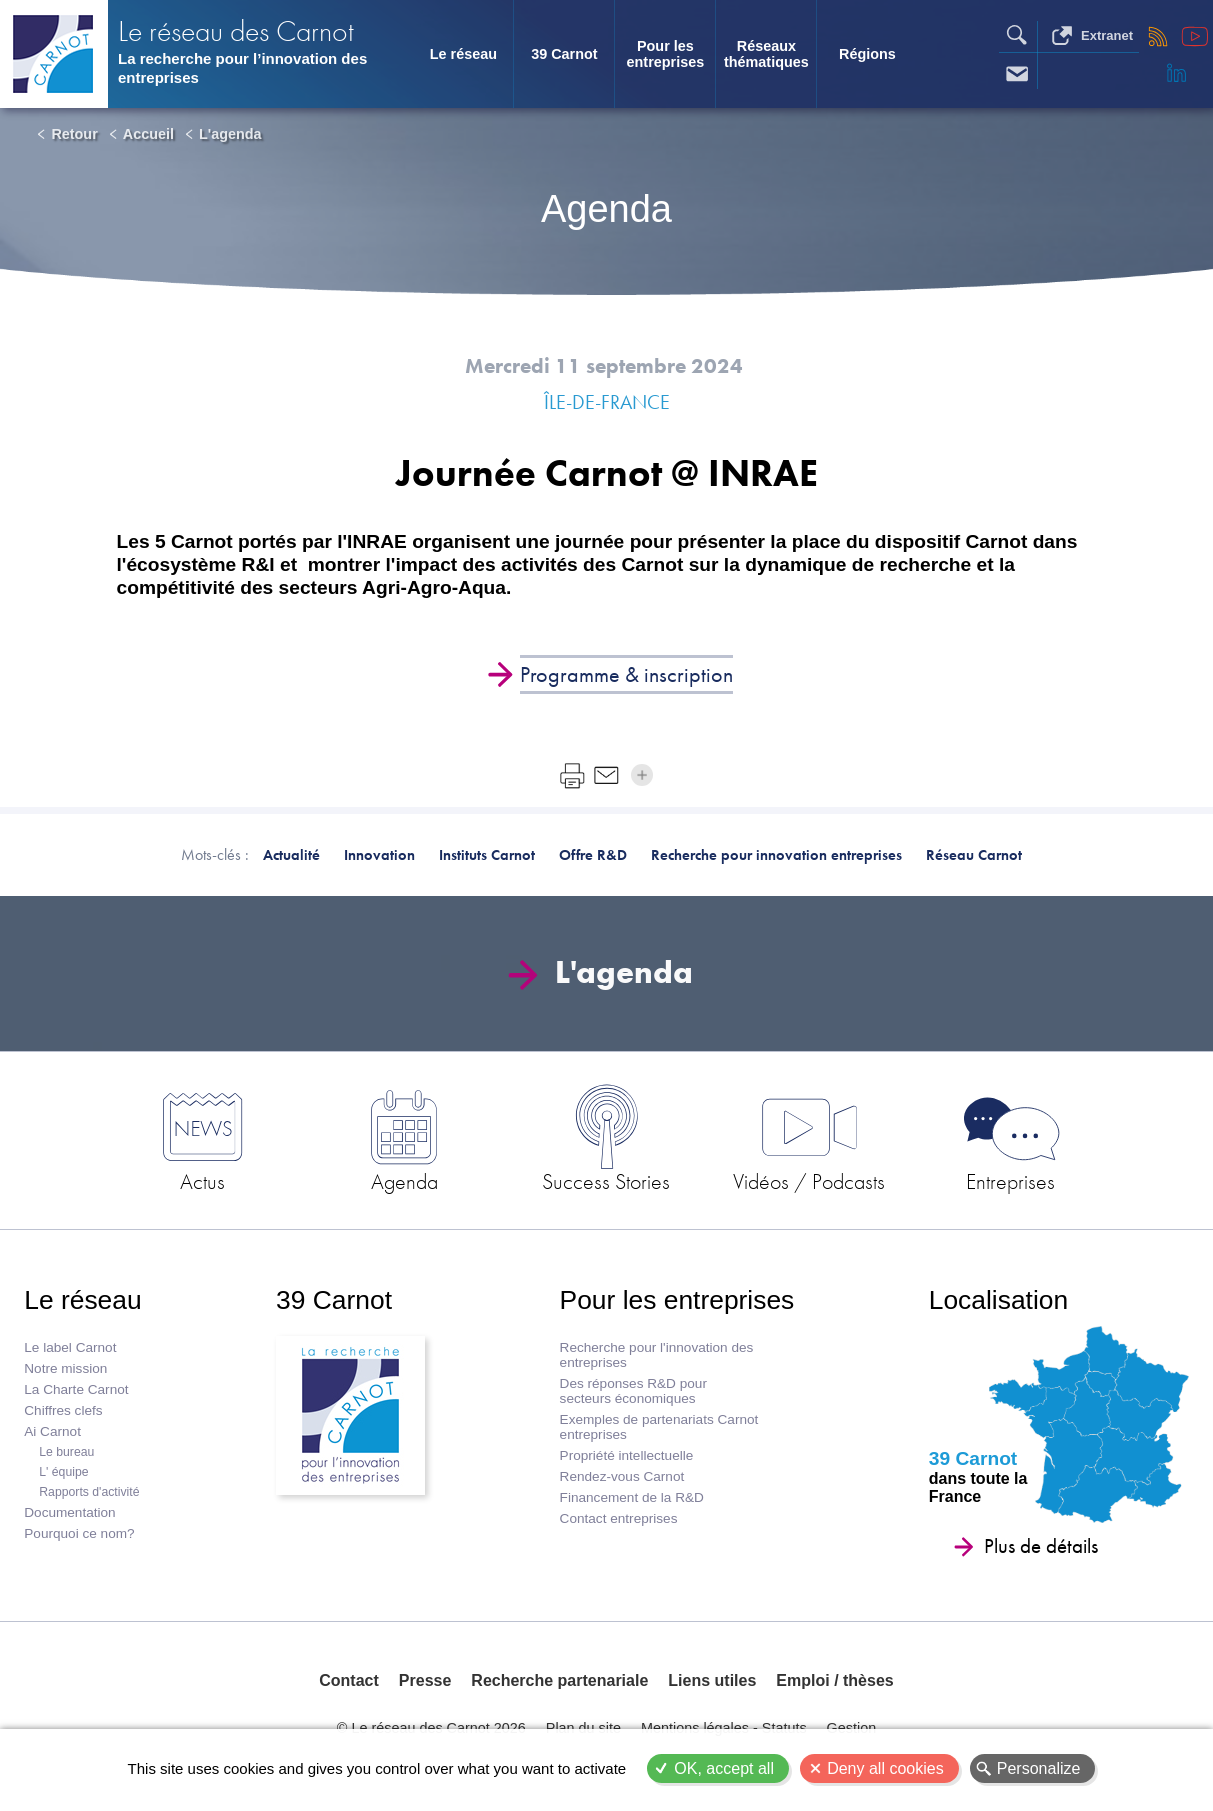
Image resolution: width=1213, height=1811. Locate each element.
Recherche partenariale (559, 1680)
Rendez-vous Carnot (622, 1476)
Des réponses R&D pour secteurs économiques (633, 1391)
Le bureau (66, 1452)
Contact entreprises (619, 1518)
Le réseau (463, 54)
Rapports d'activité (89, 1492)
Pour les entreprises (666, 54)
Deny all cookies (885, 1768)
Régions (867, 54)
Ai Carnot (52, 1431)
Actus (202, 1181)
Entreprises (1010, 1181)
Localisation (998, 1300)
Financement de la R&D (632, 1497)
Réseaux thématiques (766, 54)
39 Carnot (564, 54)
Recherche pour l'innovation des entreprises (657, 1355)
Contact (349, 1680)
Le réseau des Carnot (236, 30)
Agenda (404, 1181)
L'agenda (230, 134)
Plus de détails (1041, 1546)
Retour (74, 134)
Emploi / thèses (834, 1680)
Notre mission (65, 1368)
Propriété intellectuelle (627, 1455)
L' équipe (63, 1472)
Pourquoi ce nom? (79, 1533)
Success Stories (606, 1181)
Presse (425, 1680)
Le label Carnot (70, 1347)
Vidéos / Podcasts (809, 1181)
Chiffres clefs (63, 1410)
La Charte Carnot (76, 1389)
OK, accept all (724, 1768)
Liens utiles (712, 1680)
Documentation (69, 1512)
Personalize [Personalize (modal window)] (1039, 1768)
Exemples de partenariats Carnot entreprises (659, 1427)
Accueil (148, 134)
